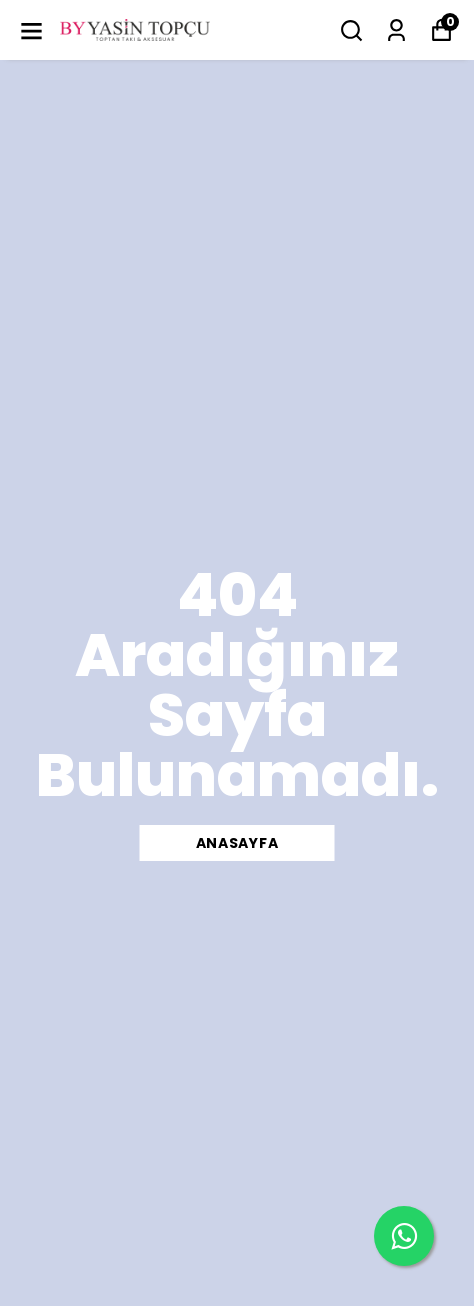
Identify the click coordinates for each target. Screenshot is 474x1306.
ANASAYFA (237, 843)
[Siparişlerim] (396, 30)
